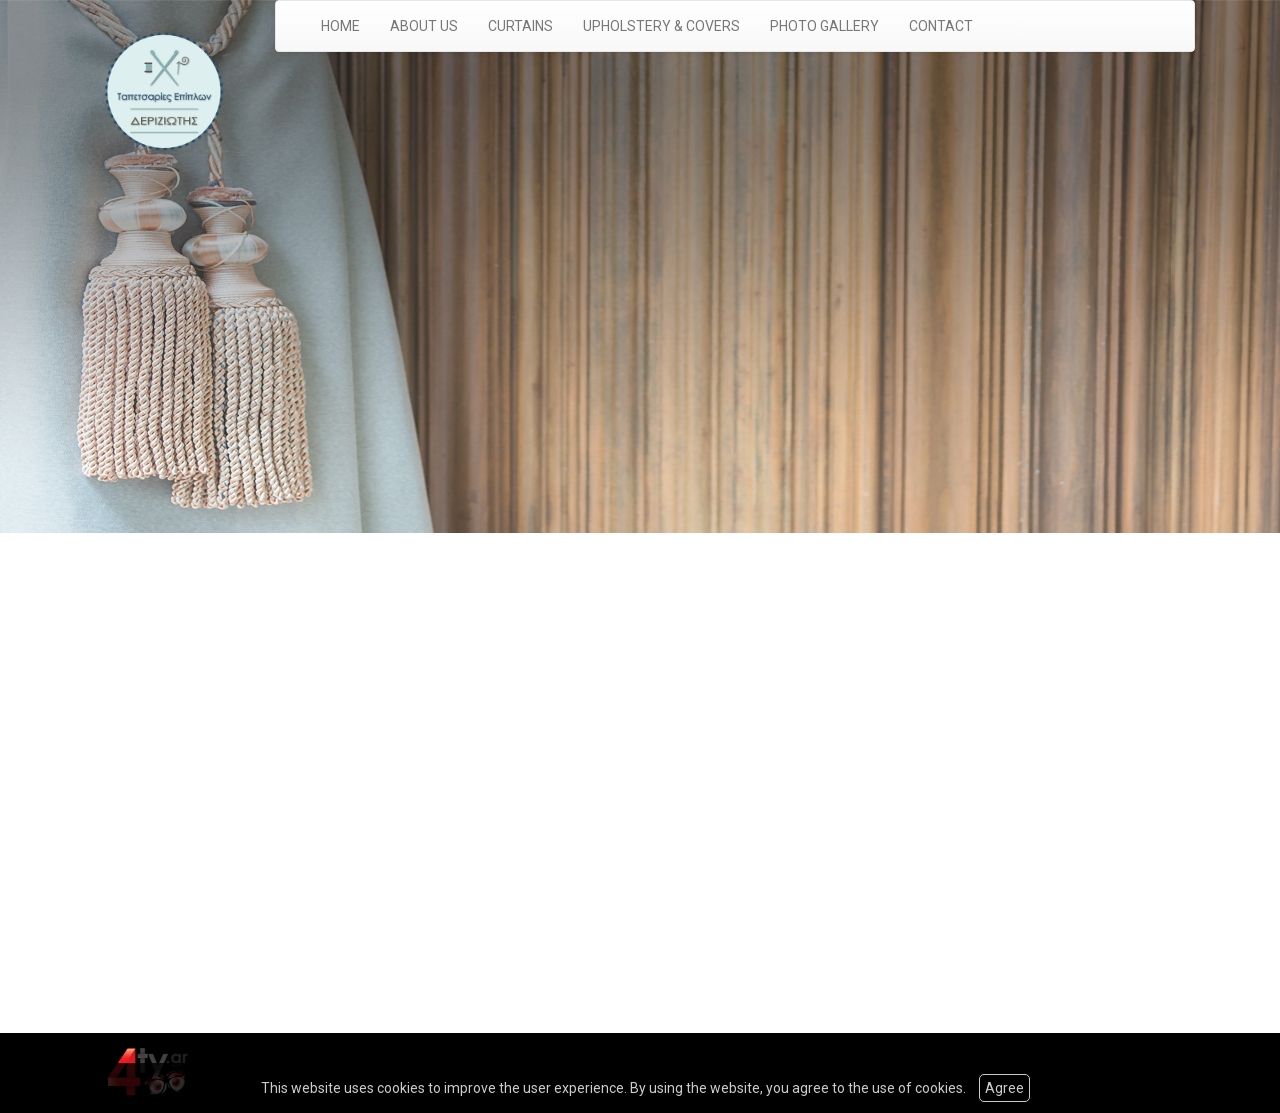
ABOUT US (424, 26)
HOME (340, 26)
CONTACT (941, 26)
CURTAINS (520, 26)
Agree (1004, 1088)
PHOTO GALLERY (824, 26)
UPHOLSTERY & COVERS (661, 26)
